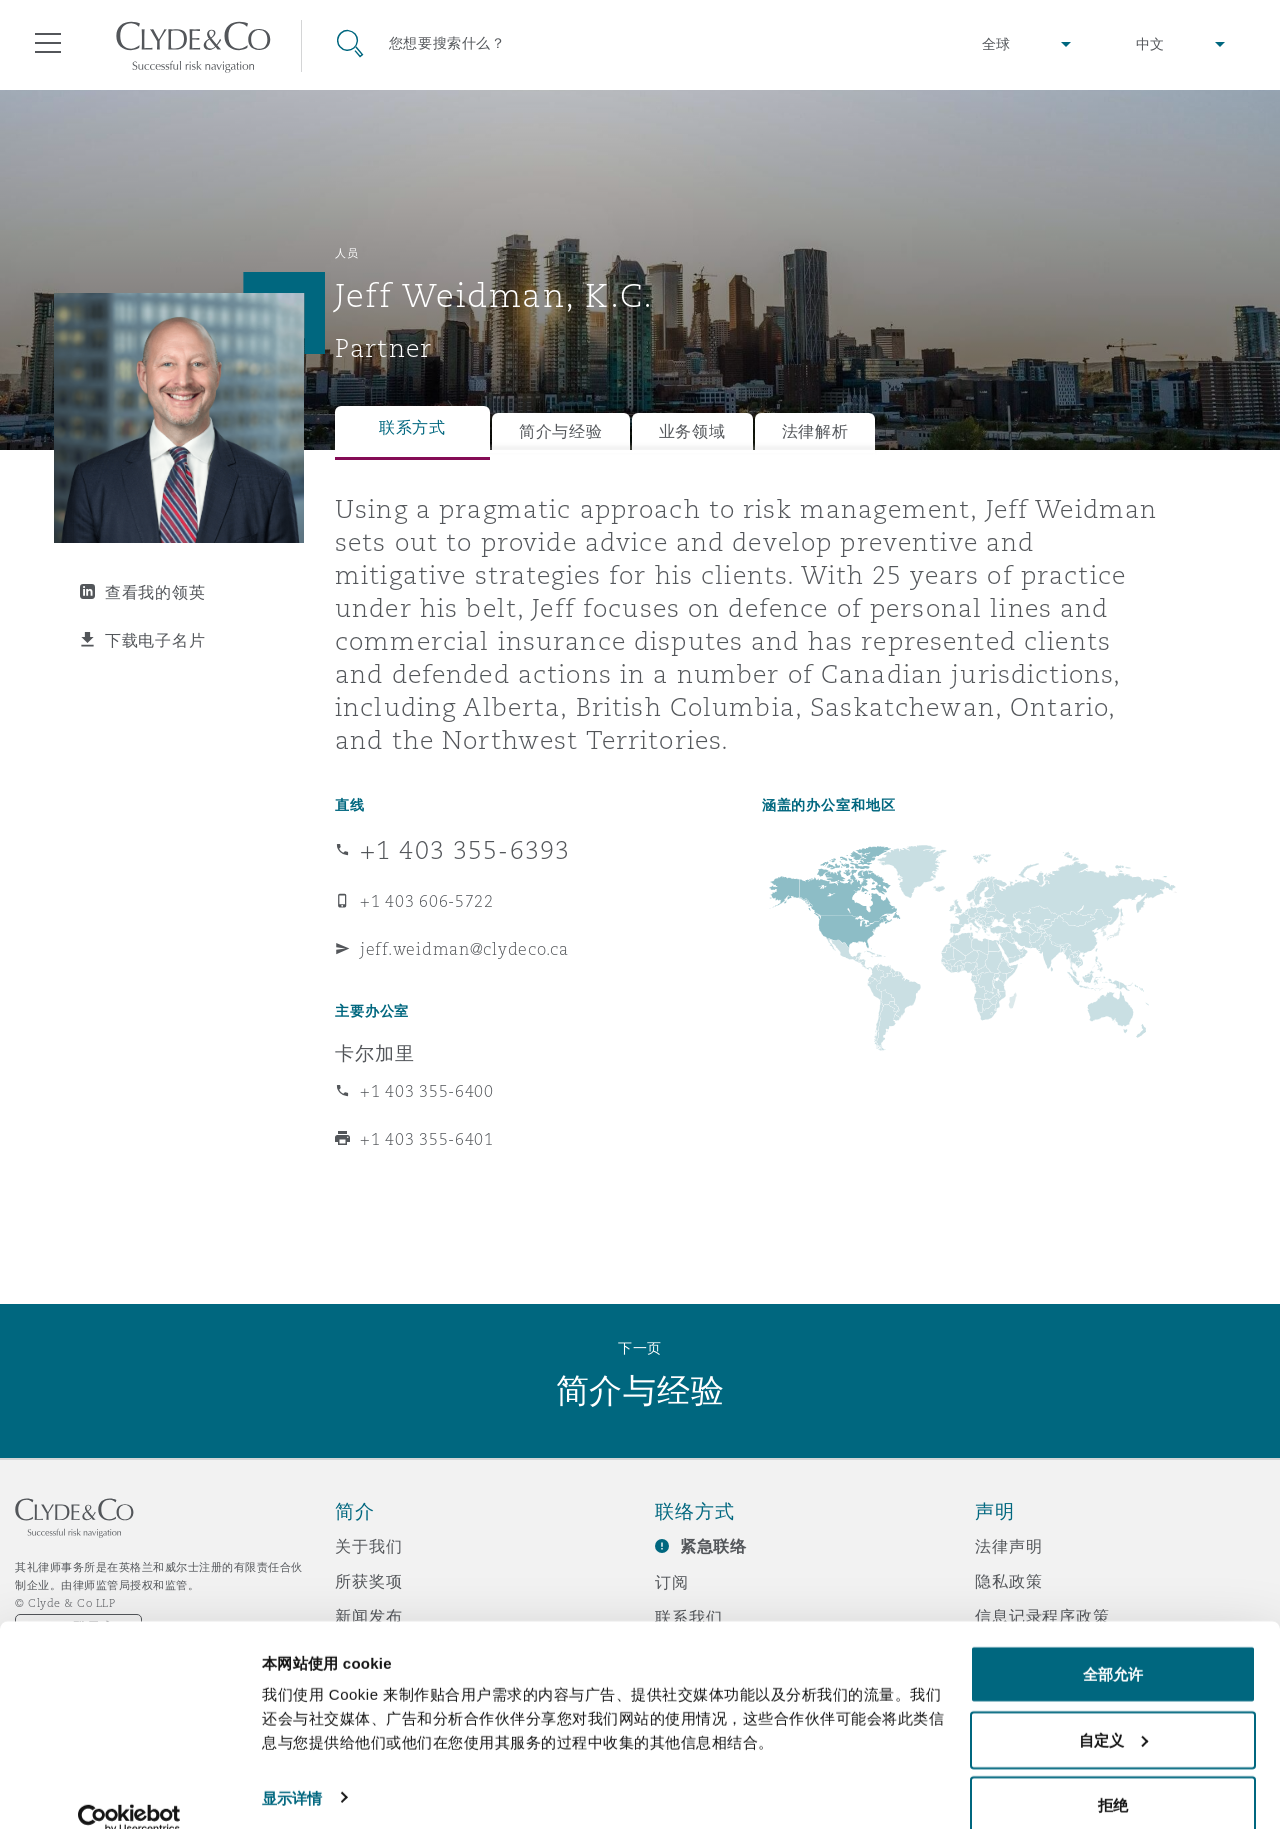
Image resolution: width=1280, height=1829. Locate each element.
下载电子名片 (155, 640)
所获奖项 (368, 1581)
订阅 (672, 1582)
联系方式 (412, 427)
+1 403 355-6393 (465, 850)
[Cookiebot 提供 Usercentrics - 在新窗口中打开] (129, 1790)
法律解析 (815, 431)
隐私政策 (1008, 1581)
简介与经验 (561, 431)
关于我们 (368, 1546)
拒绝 (1113, 1775)
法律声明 (1008, 1546)
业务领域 (692, 431)
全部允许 (1113, 1644)
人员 (346, 253)
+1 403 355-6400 (427, 1091)
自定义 (1113, 1710)
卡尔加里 (374, 1053)
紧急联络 (713, 1546)
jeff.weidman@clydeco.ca (464, 949)
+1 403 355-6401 (427, 1139)
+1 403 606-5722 (427, 901)
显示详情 (292, 1767)
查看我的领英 (155, 592)
